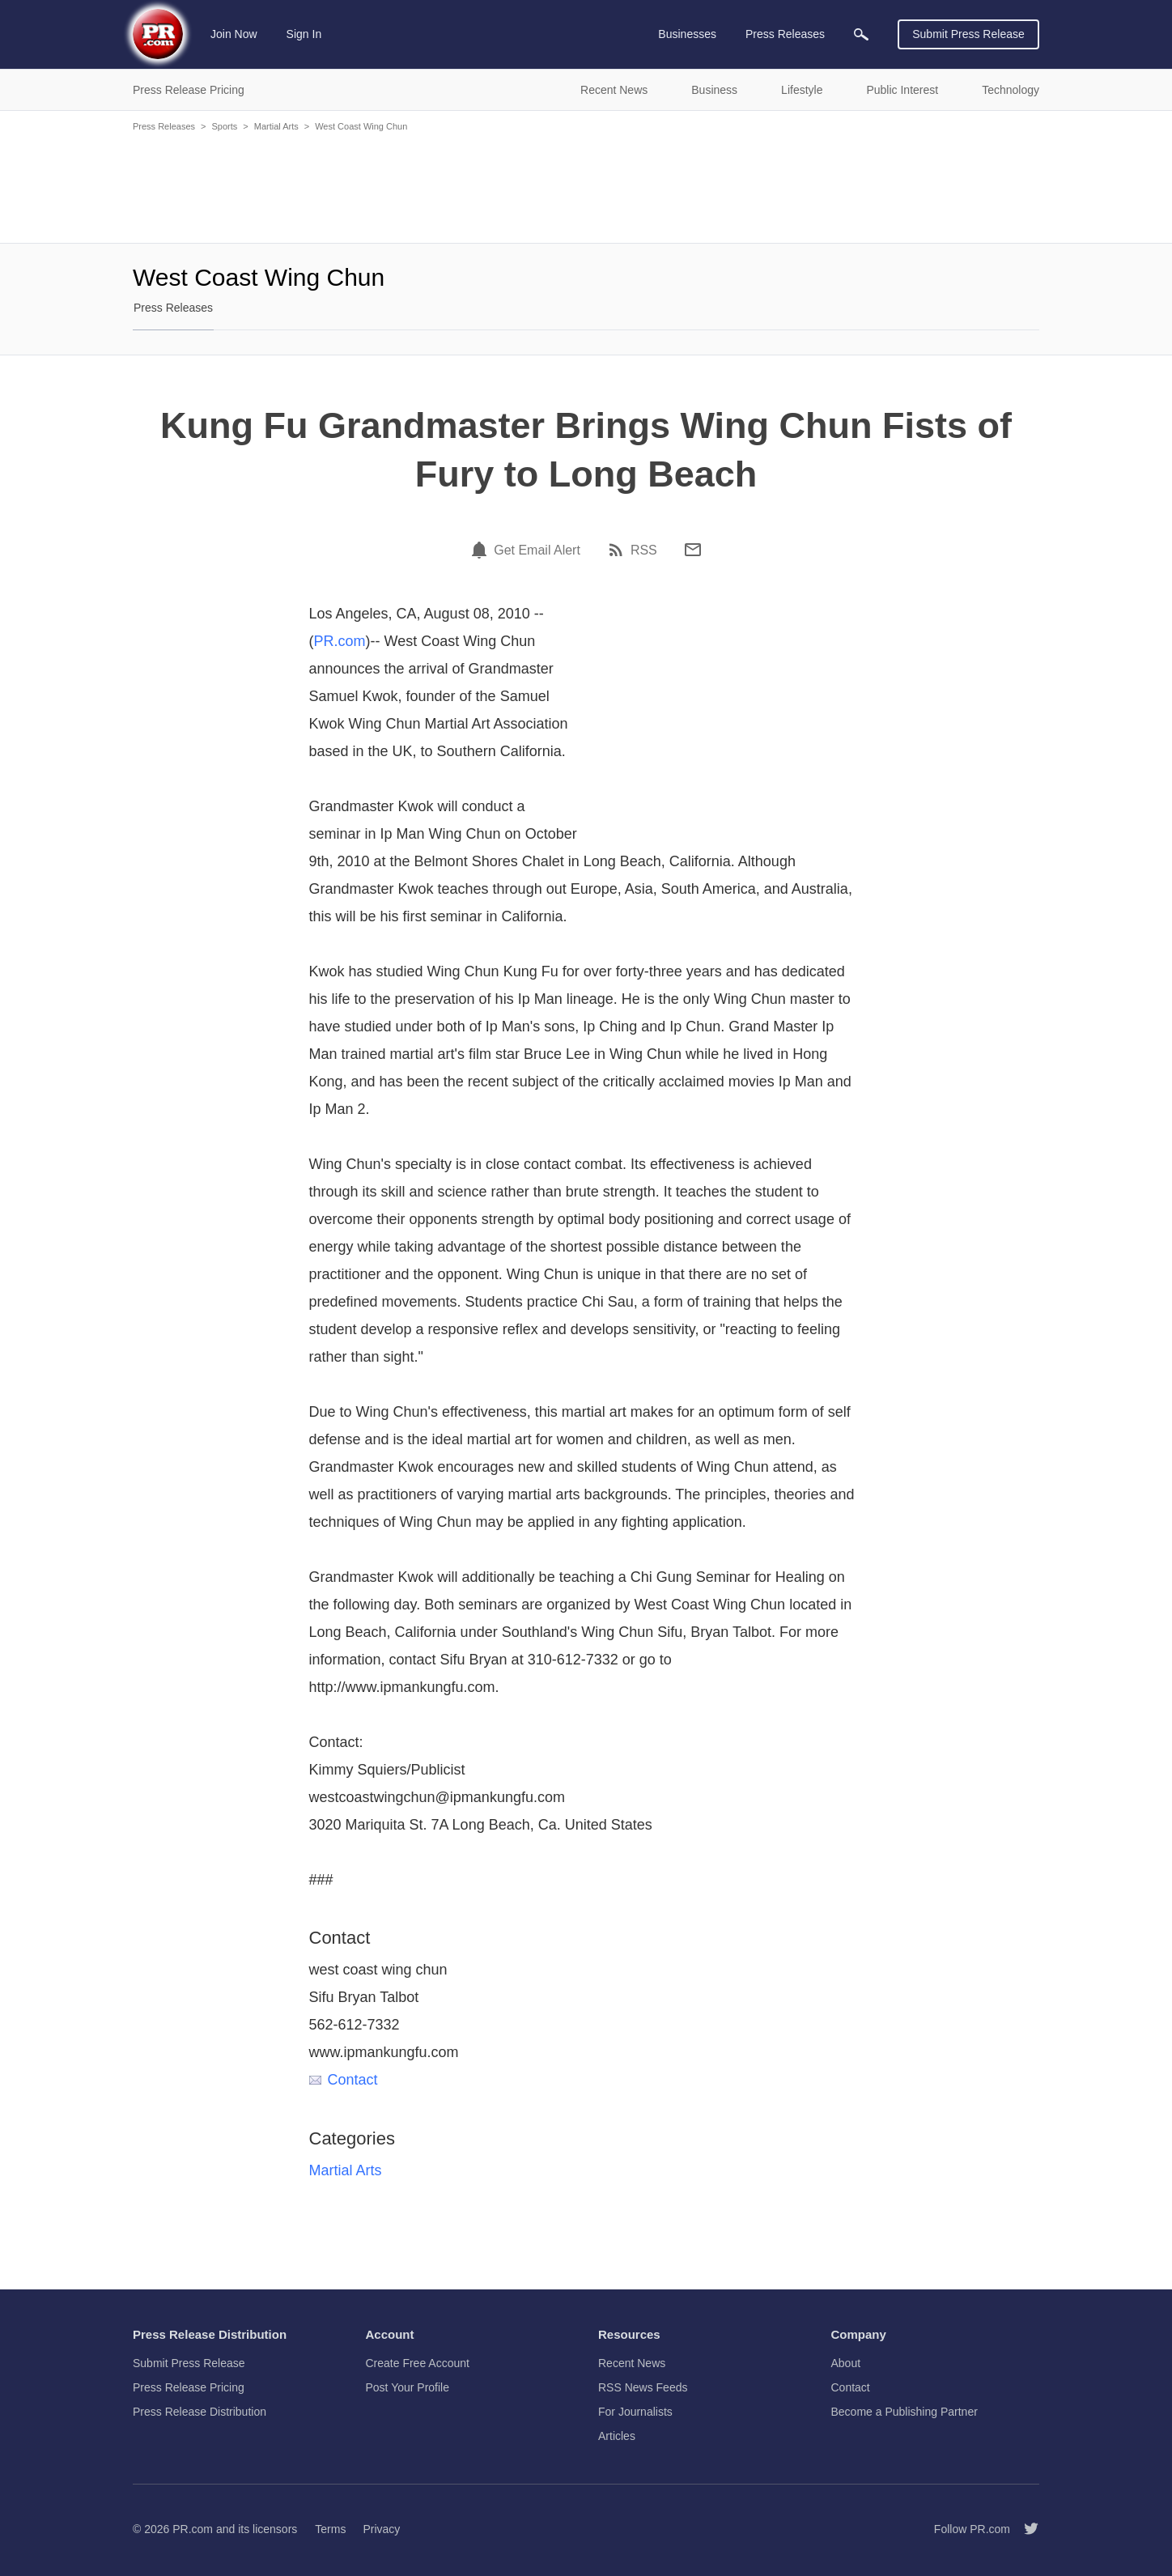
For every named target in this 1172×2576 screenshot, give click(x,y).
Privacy (381, 2529)
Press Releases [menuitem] (785, 34)
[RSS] (618, 549)
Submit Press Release (968, 34)
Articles (616, 2435)
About (846, 2363)
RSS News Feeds (642, 2387)
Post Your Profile (408, 2387)
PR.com (340, 641)
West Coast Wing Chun (361, 126)
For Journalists (635, 2411)
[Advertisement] (586, 186)
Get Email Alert (537, 550)
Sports (224, 126)
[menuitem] (861, 34)
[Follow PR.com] (1024, 2529)
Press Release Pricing (188, 2387)
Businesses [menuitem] (687, 34)
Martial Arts (276, 126)
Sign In (304, 34)
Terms (330, 2529)
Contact (343, 2080)
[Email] (693, 549)
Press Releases (164, 126)
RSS (644, 550)
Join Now (233, 34)
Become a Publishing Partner (904, 2411)
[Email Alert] (481, 549)
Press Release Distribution (199, 2411)
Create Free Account (417, 2363)
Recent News (631, 2363)
